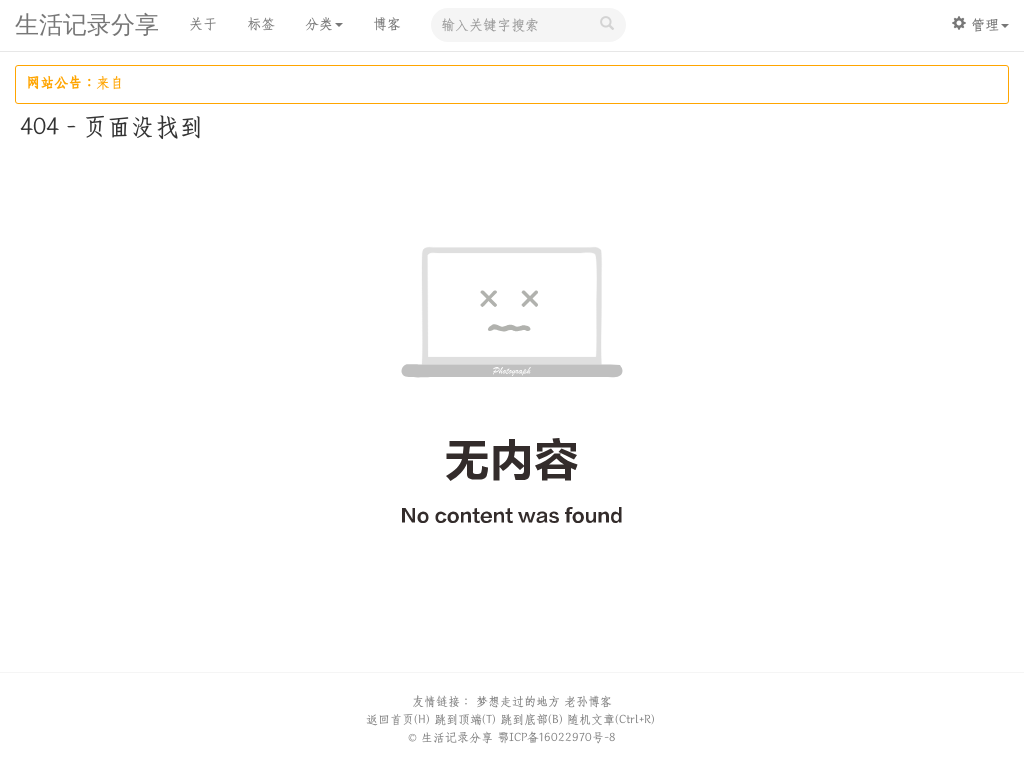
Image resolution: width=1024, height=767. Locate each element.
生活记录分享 (87, 26)
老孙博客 (588, 701)
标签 (261, 24)
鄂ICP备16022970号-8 (556, 737)
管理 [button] (980, 24)
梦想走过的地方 (518, 701)
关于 (203, 24)
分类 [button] (324, 24)
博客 (387, 24)
